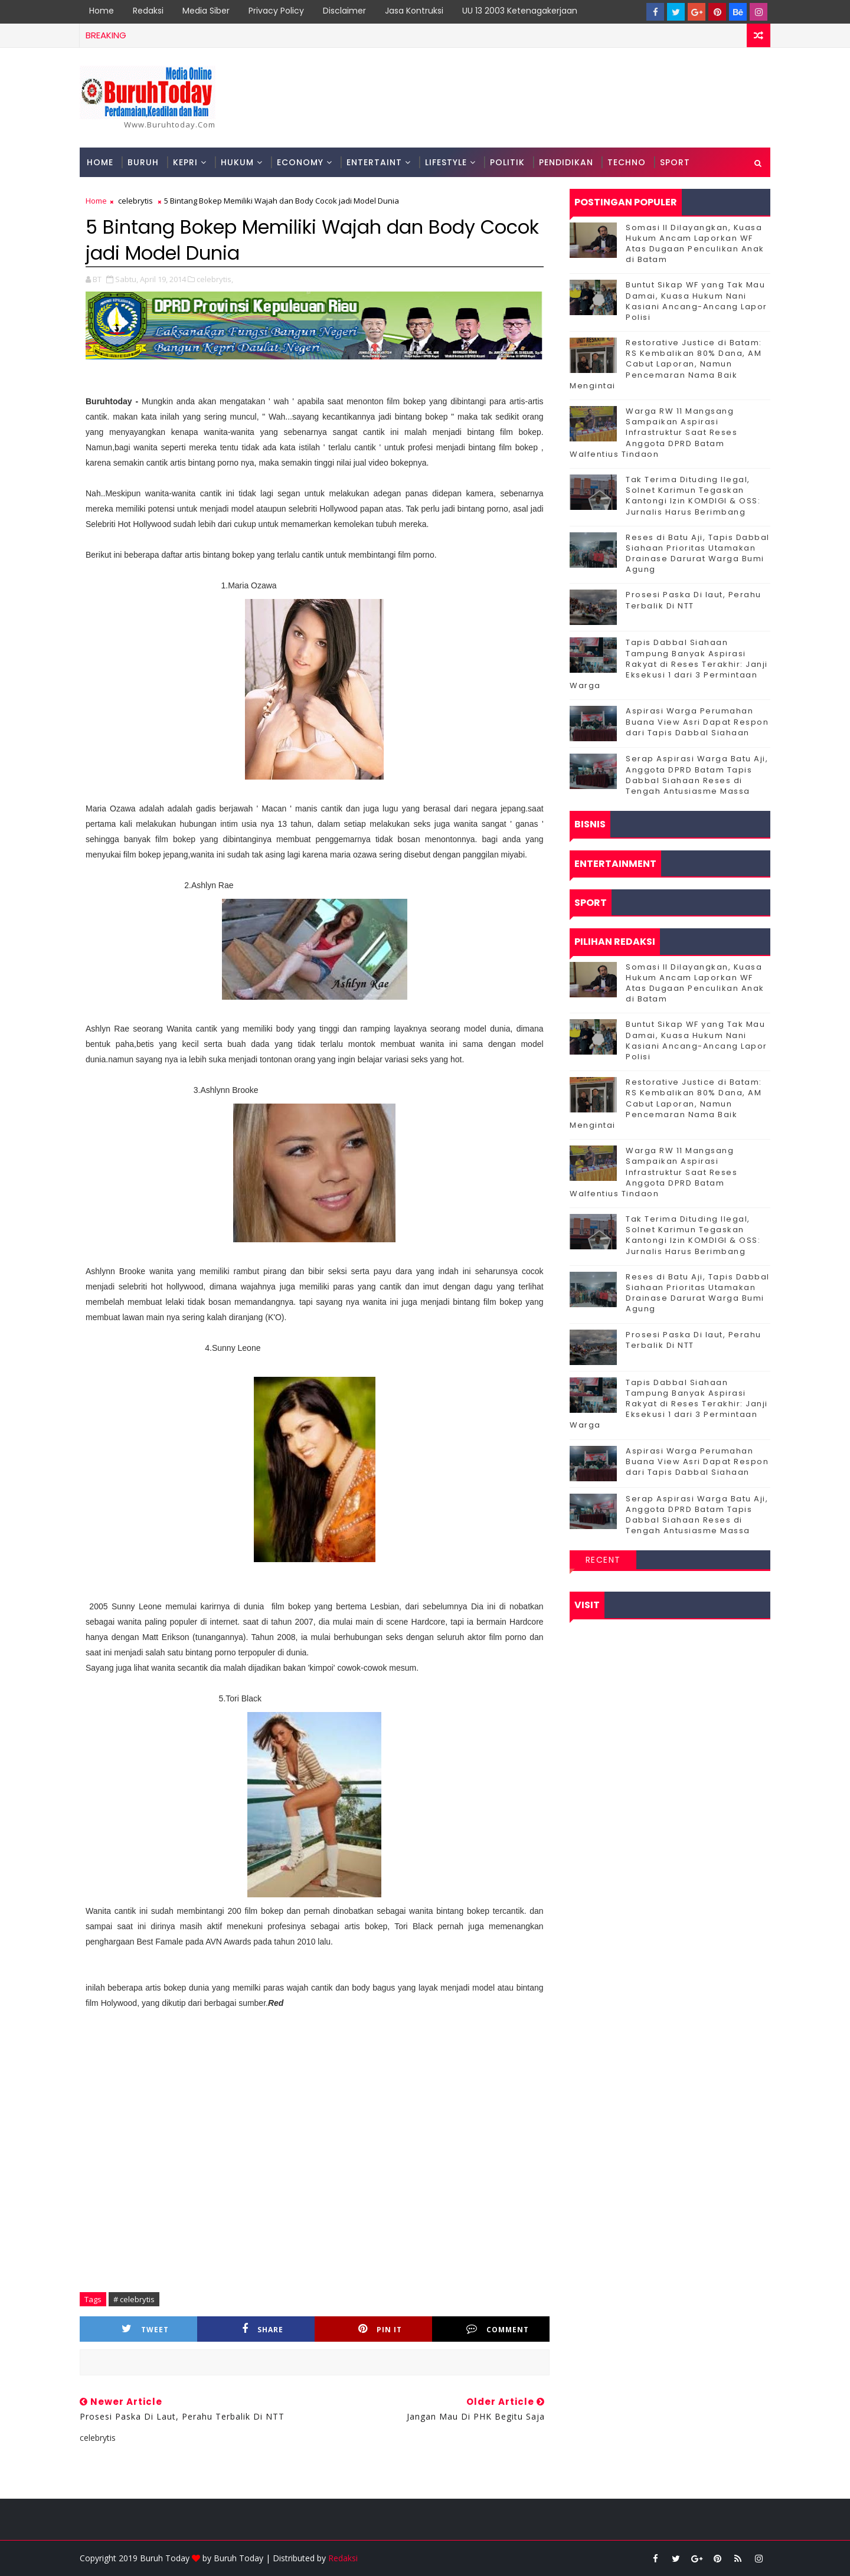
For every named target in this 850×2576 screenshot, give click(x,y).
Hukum (237, 162)
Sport (675, 162)
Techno (626, 162)
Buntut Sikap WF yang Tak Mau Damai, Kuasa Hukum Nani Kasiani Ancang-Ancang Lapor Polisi (696, 301)
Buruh (143, 162)
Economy (300, 162)
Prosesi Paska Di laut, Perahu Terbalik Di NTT (693, 600)
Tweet (145, 2329)
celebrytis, (215, 279)
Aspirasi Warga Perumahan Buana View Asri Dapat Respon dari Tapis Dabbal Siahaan (697, 721)
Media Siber (206, 11)
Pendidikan (566, 162)
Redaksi (148, 11)
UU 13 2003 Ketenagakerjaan (519, 11)
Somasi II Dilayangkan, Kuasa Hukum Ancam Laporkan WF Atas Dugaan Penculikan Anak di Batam (695, 244)
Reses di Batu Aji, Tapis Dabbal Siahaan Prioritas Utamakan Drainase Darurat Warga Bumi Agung (698, 553)
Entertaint (374, 162)
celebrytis (135, 200)
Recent (603, 1560)
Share (262, 2329)
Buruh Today (238, 2558)
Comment (497, 2329)
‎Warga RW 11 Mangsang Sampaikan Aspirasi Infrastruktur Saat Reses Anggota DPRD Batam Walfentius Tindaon (653, 432)
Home (101, 11)
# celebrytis (134, 2299)
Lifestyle (446, 162)
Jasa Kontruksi (414, 11)
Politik (507, 162)
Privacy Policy (276, 11)
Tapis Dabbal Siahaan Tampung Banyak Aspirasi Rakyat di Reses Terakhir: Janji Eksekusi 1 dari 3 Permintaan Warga (669, 664)
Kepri (185, 162)
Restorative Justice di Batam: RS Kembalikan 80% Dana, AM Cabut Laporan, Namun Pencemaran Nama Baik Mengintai (666, 364)
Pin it (380, 2329)
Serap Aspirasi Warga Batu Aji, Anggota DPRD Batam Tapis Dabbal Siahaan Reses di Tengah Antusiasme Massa (697, 775)
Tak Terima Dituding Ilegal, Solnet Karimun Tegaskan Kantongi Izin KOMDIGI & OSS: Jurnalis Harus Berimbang (693, 496)
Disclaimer (344, 11)
